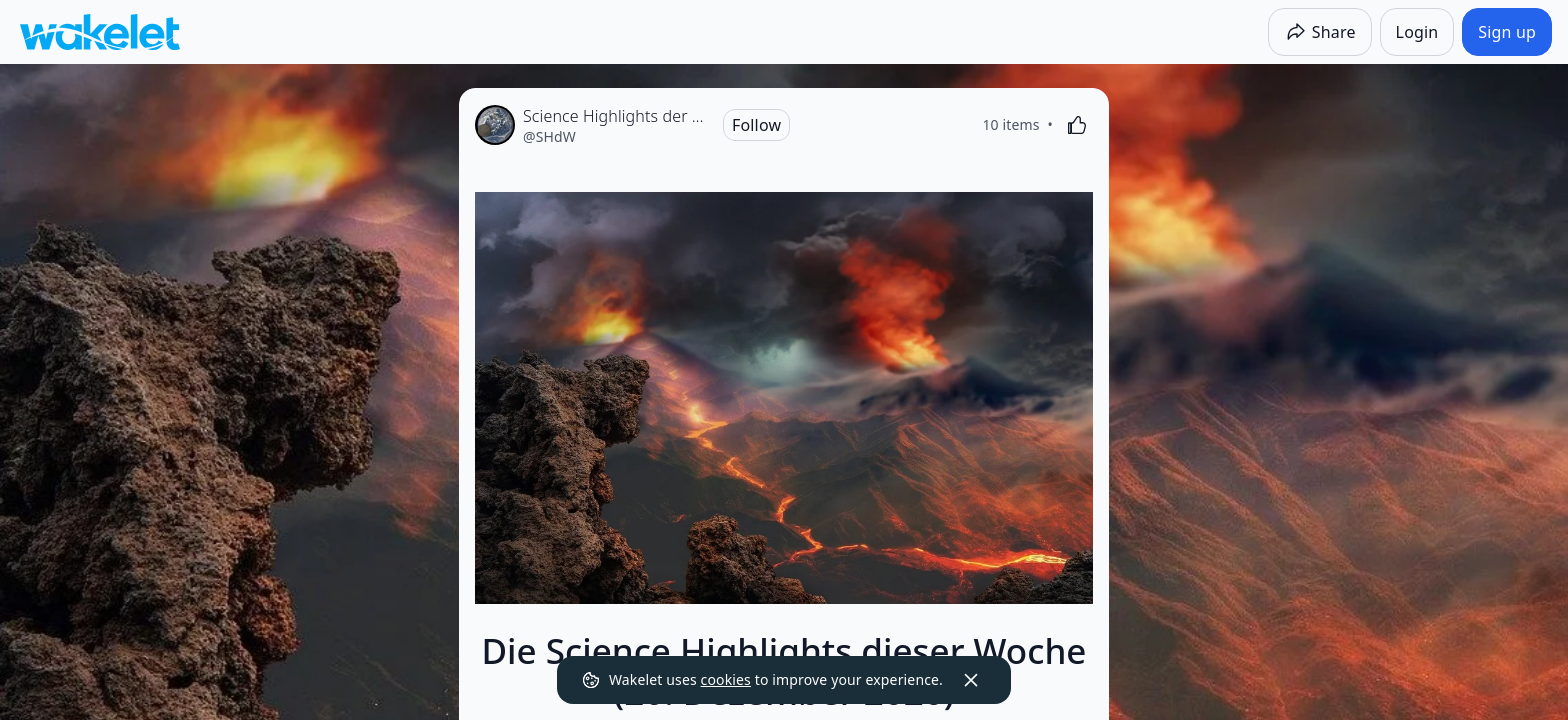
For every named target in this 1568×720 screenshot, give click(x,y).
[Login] (1417, 32)
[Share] (1320, 32)
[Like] (1077, 125)
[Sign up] (1507, 32)
